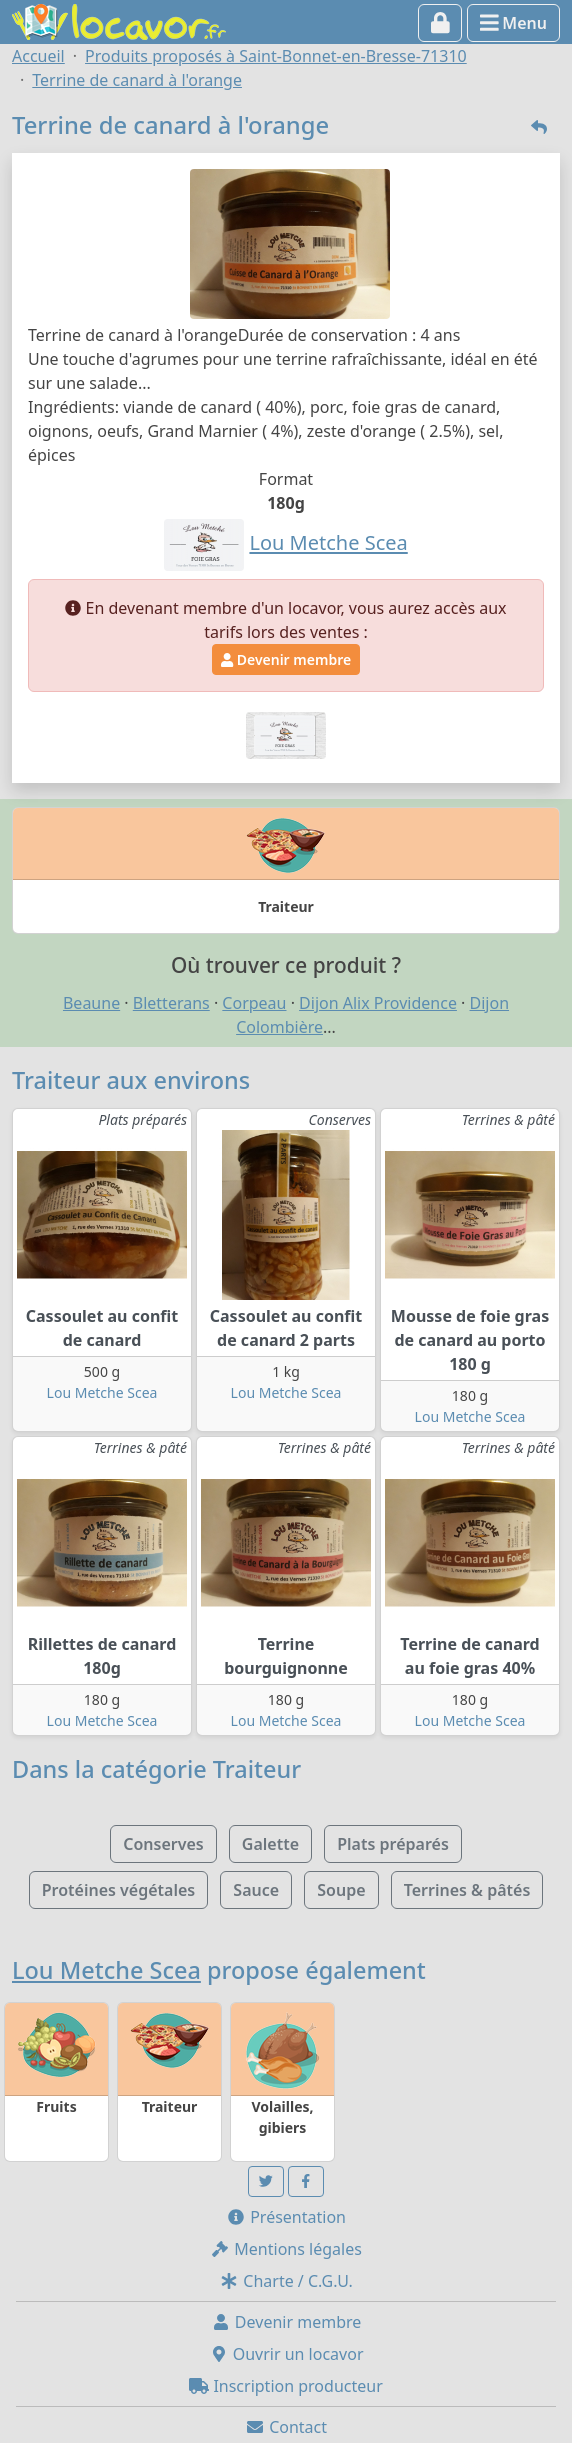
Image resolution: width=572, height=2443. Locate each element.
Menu (513, 23)
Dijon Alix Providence (378, 1003)
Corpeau (254, 1003)
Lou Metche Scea (102, 1392)
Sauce (256, 1890)
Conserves (163, 1844)
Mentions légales (286, 2249)
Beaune (91, 1003)
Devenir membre (286, 659)
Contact (286, 2427)
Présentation (286, 2217)
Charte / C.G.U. (286, 2281)
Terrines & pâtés (467, 1890)
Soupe (341, 1890)
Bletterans (171, 1003)
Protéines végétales (118, 1890)
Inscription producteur (286, 2386)
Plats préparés (393, 1844)
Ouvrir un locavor (286, 2354)
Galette (270, 1844)
